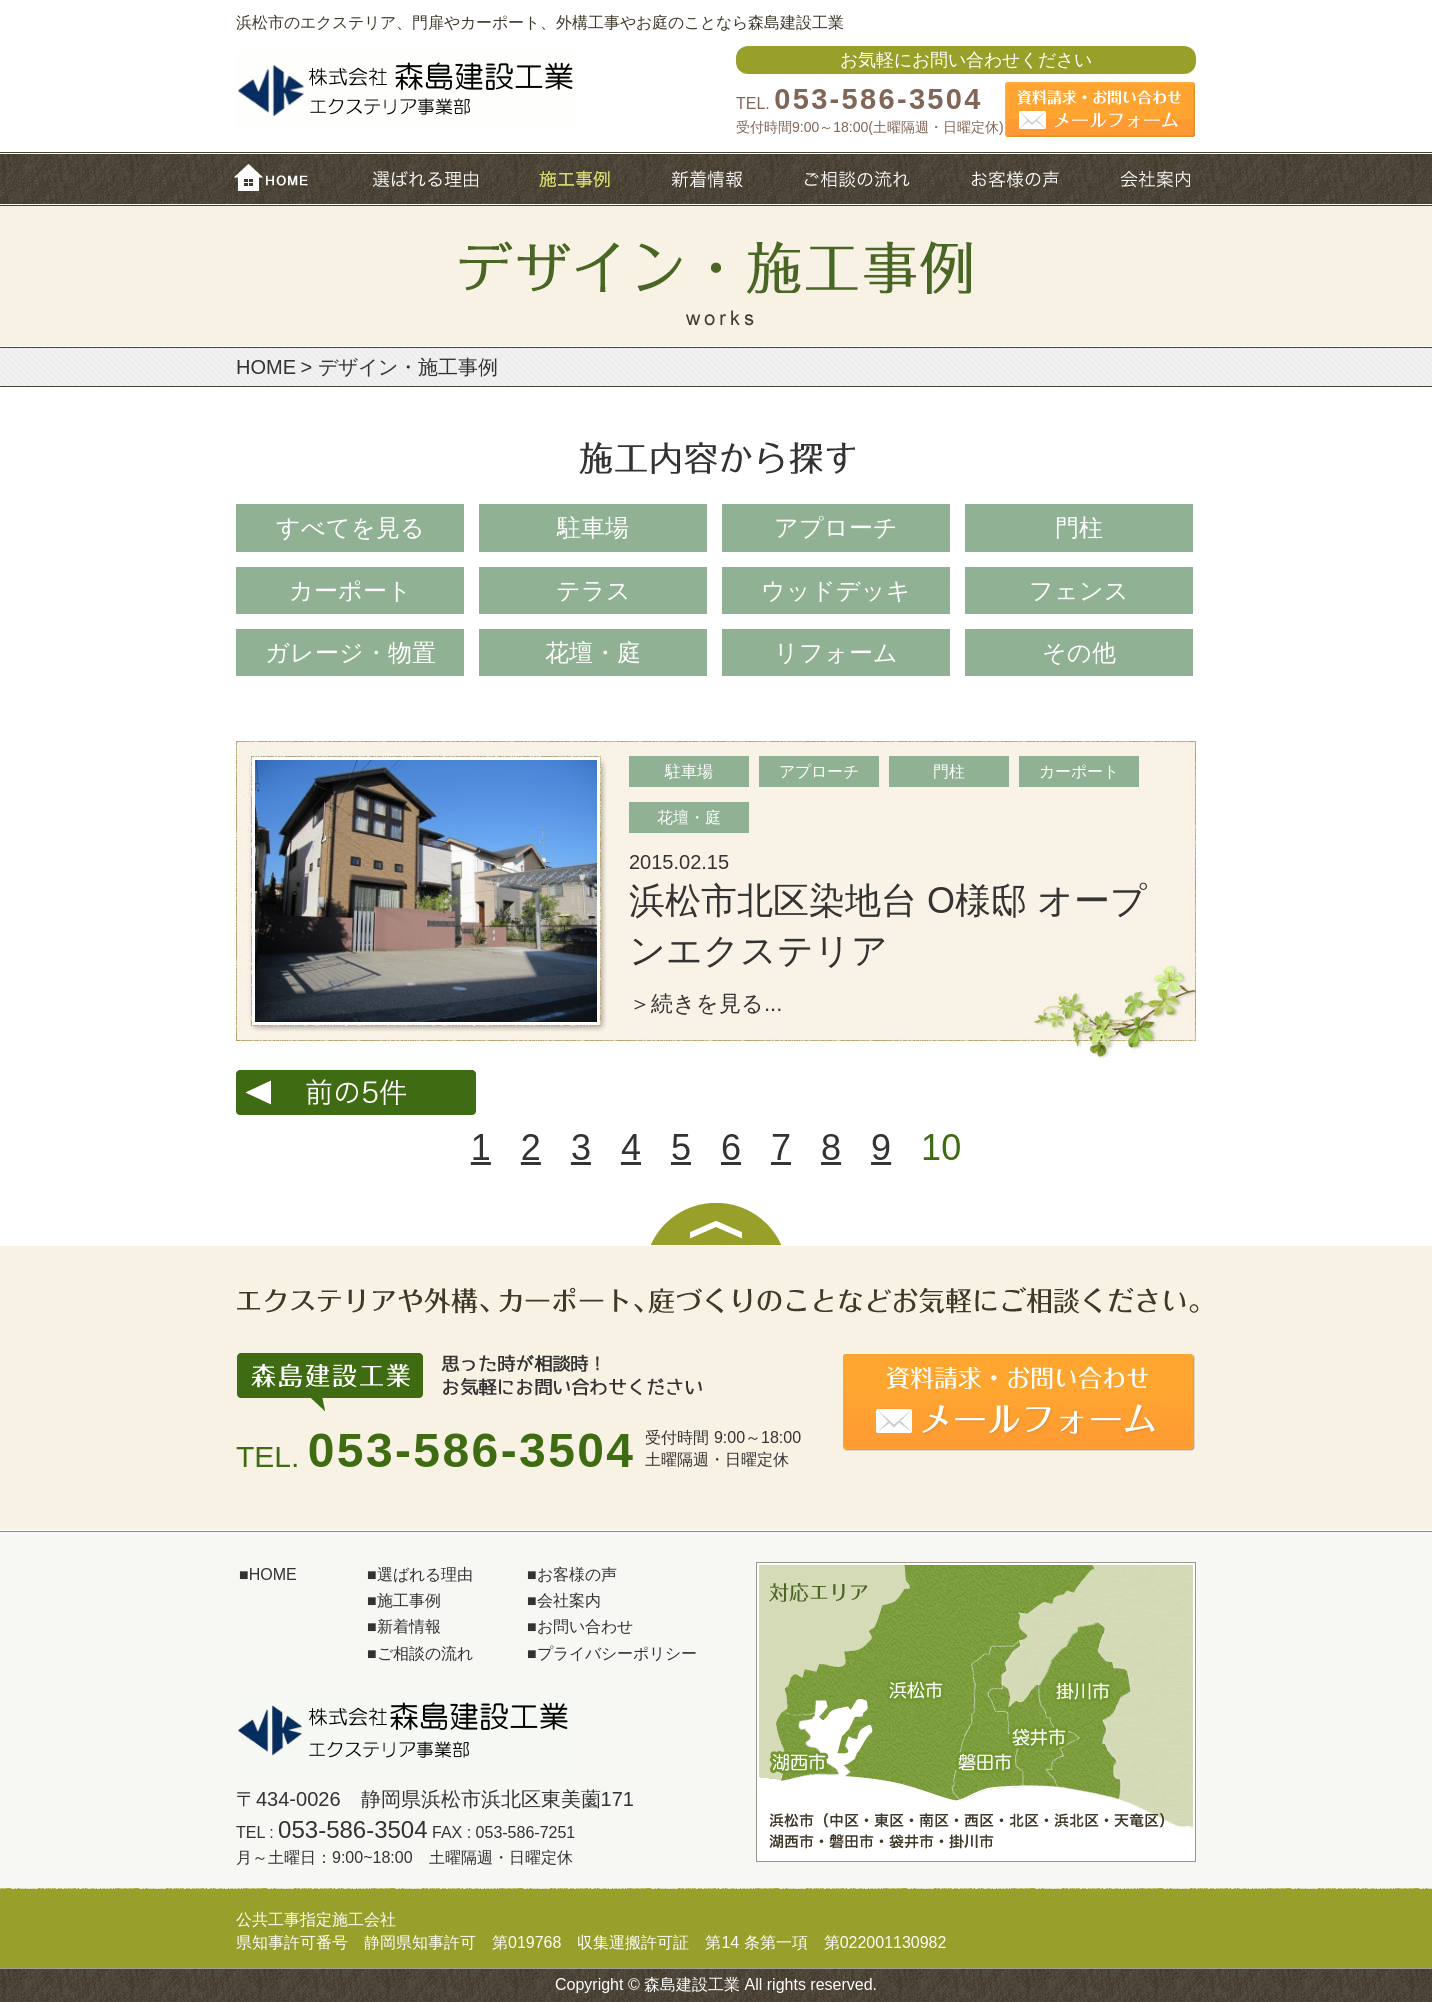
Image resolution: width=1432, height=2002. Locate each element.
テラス (593, 590)
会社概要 (1153, 177)
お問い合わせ (585, 1626)
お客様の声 (1016, 177)
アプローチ (836, 527)
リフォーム (836, 652)
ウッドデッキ (836, 590)
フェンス (1079, 590)
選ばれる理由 (425, 177)
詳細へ (716, 900)
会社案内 (569, 1600)
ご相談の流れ (860, 177)
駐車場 (593, 527)
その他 (1079, 652)
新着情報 (709, 177)
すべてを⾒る (350, 527)
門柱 (1079, 527)
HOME (278, 177)
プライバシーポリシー (617, 1653)
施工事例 (575, 177)
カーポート (350, 590)
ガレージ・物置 (350, 652)
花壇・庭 (593, 652)
